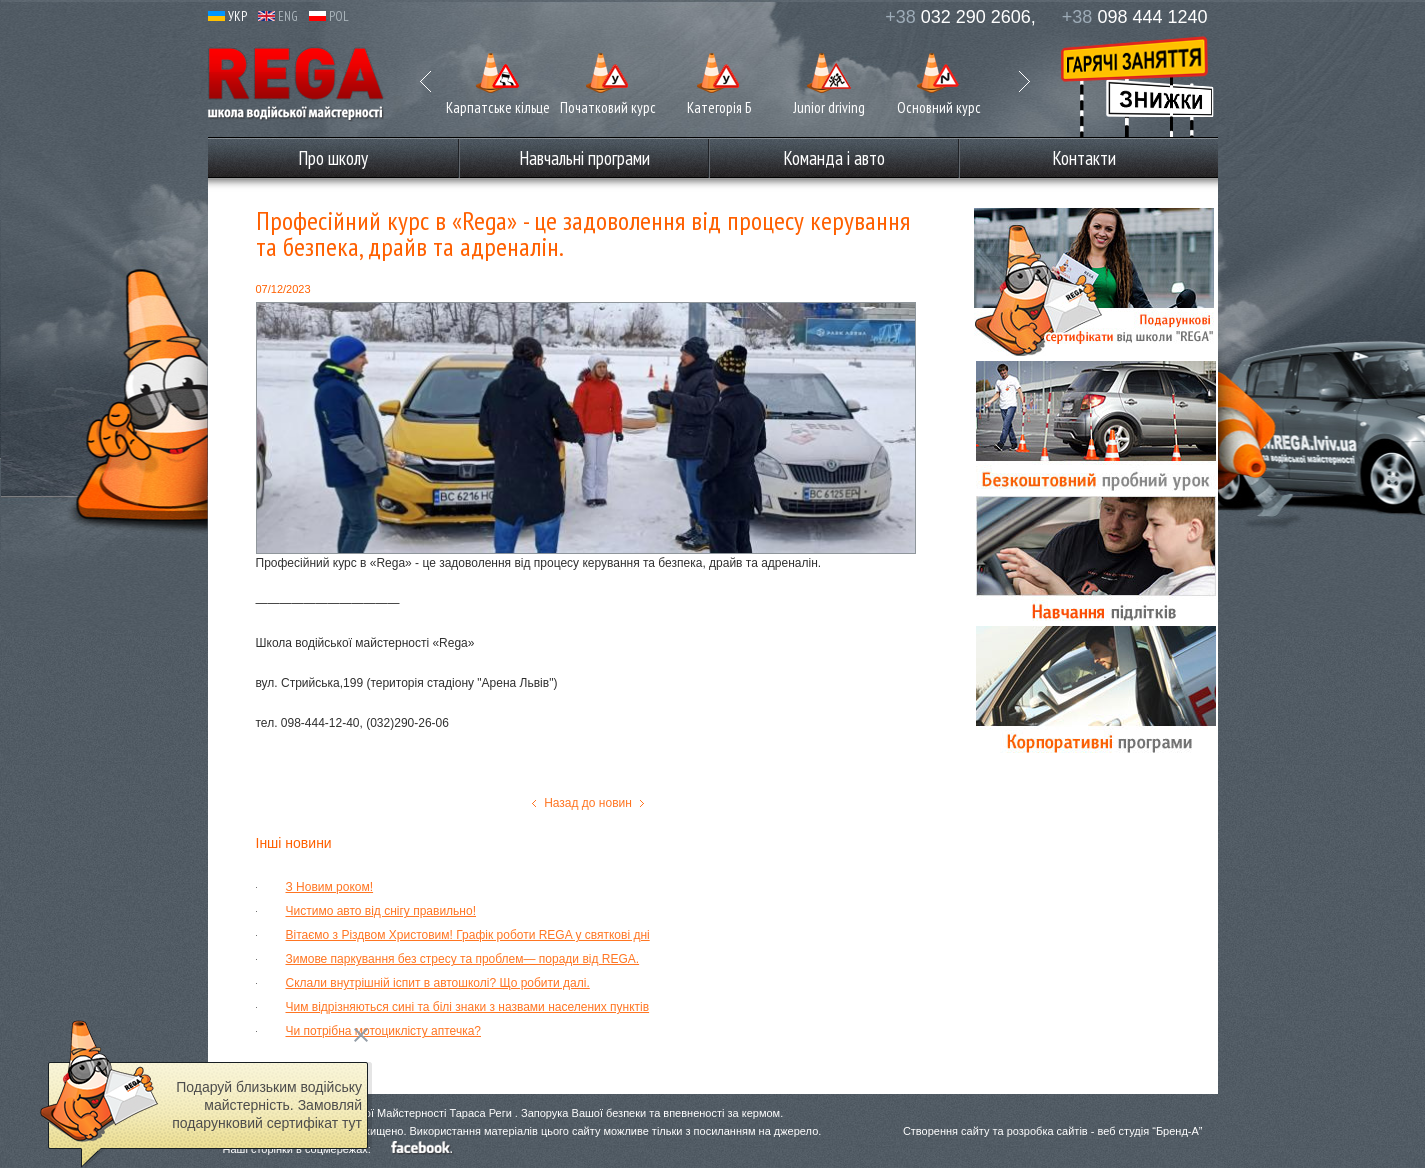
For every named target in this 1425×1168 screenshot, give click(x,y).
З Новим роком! (330, 887)
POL (329, 16)
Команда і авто (834, 158)
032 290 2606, (960, 17)
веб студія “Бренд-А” (1149, 1131)
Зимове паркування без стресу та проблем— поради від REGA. (463, 959)
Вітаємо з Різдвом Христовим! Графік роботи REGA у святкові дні (468, 935)
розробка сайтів (1047, 1131)
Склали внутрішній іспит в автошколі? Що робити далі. (438, 983)
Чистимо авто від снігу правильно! (381, 911)
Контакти (1084, 158)
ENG (278, 16)
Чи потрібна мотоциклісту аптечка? (384, 1031)
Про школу (333, 158)
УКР (227, 16)
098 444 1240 (1135, 17)
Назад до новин (588, 803)
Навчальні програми (584, 158)
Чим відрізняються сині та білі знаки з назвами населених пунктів (468, 1007)
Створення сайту (946, 1131)
